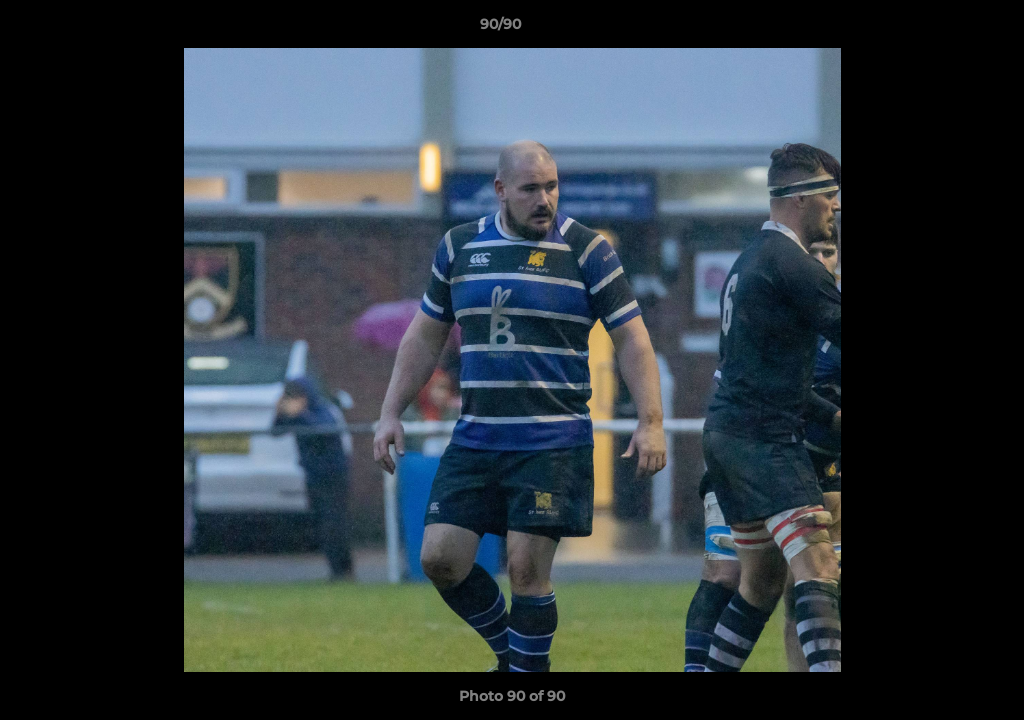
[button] (940, 29)
